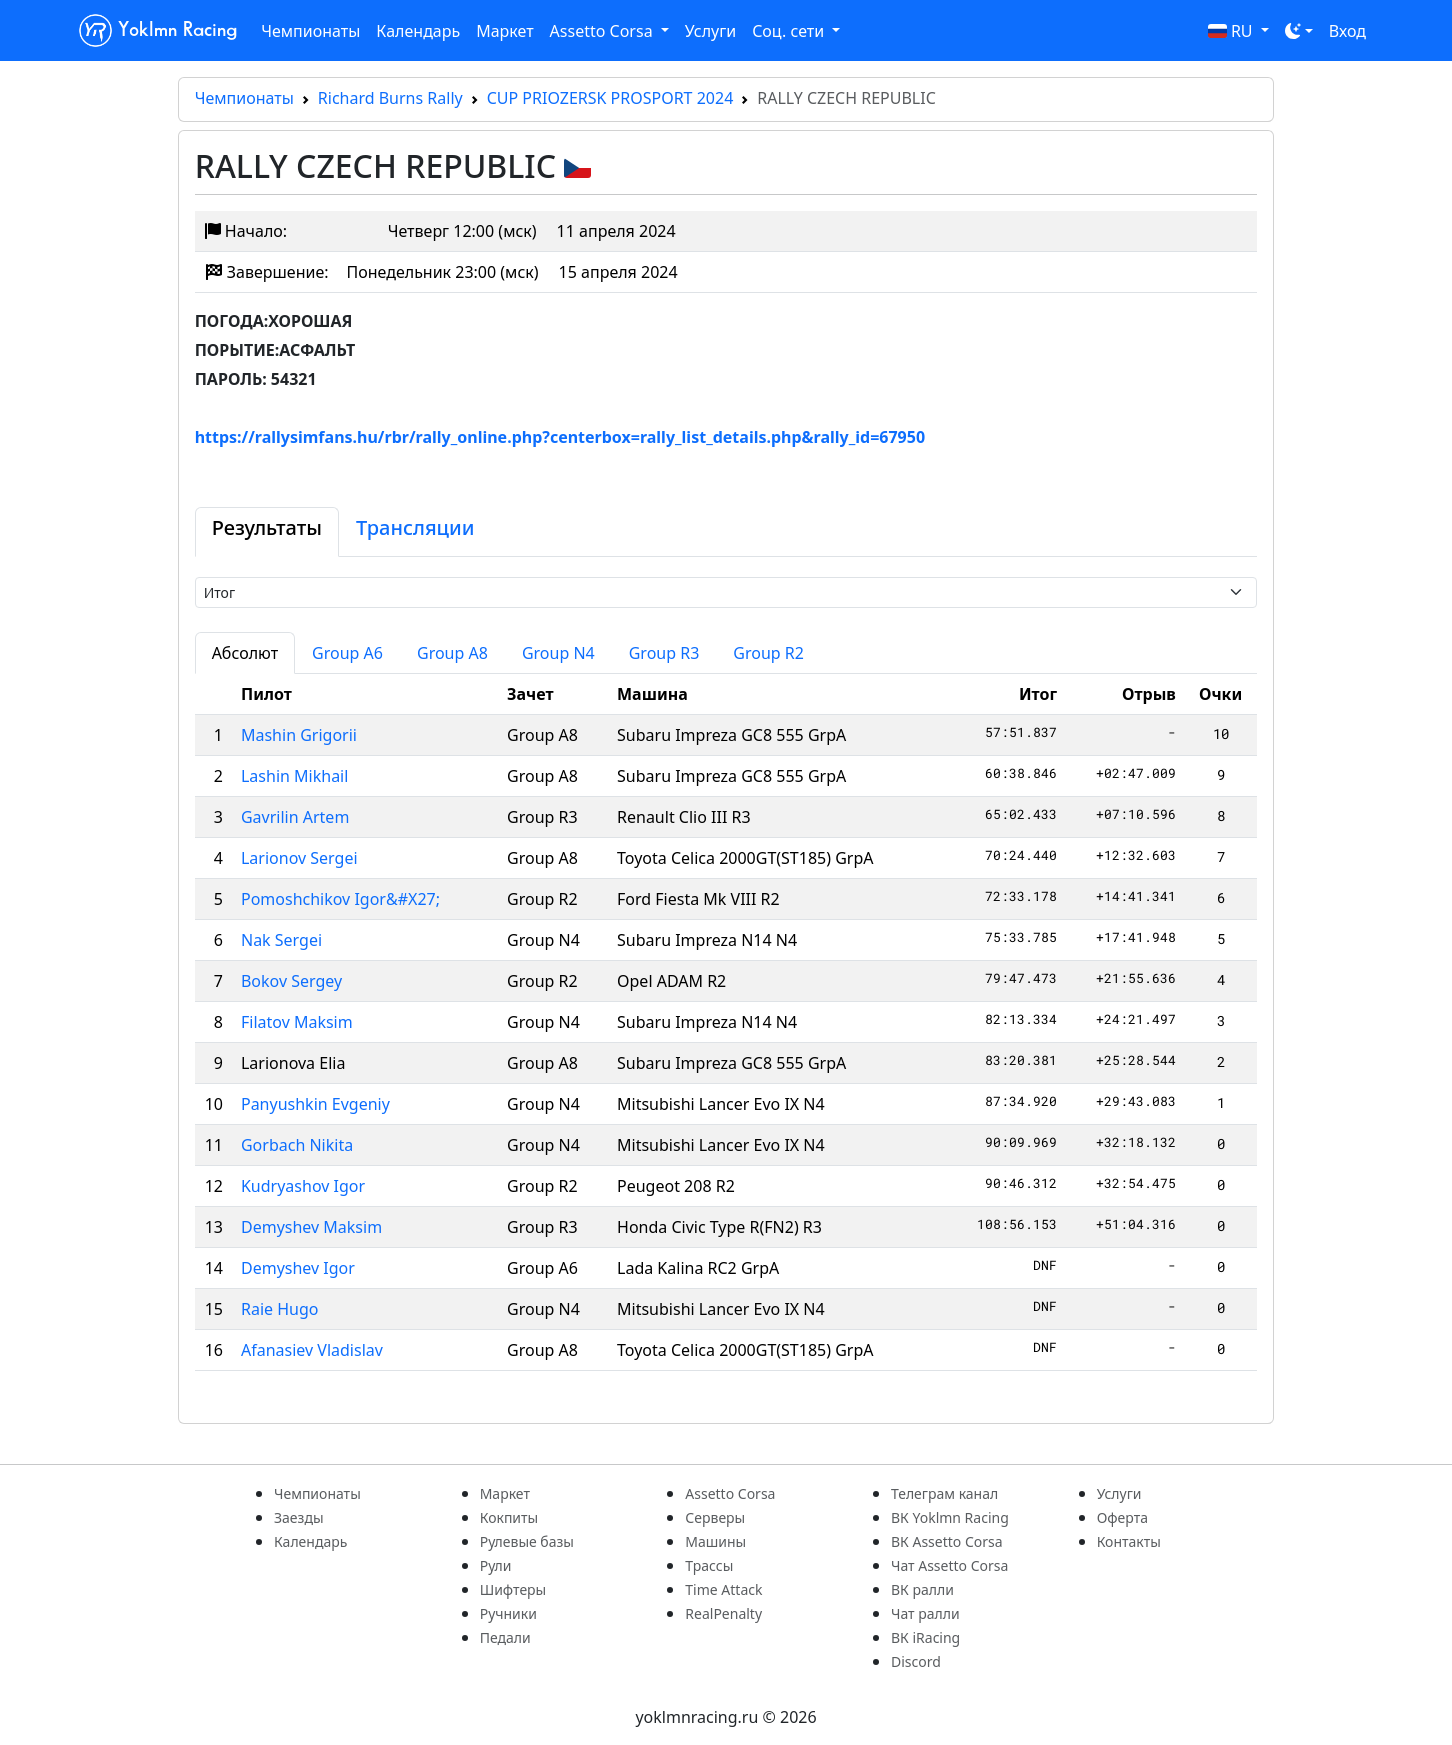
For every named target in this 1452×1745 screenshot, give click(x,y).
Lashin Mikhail (294, 776)
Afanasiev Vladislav (312, 1350)
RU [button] (1232, 31)
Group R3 (664, 653)
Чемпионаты (310, 31)
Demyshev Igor (298, 1268)
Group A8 (452, 653)
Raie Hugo (280, 1309)
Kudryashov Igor (303, 1186)
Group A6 (347, 653)
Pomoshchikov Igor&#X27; (340, 899)
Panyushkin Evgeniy (315, 1104)
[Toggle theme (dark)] (1299, 31)
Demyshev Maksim (311, 1227)
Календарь (418, 31)
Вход (1347, 31)
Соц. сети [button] (790, 31)
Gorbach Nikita (297, 1145)
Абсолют (245, 653)
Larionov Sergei (299, 858)
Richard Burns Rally (390, 98)
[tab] (267, 532)
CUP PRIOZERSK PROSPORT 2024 (610, 98)
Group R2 (768, 653)
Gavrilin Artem (295, 817)
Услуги (710, 31)
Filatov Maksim (297, 1022)
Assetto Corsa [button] (603, 31)
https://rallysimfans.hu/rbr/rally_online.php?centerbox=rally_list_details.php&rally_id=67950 (560, 437)
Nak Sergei (281, 940)
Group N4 (558, 653)
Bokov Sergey (291, 981)
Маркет (504, 31)
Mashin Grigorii (299, 735)
